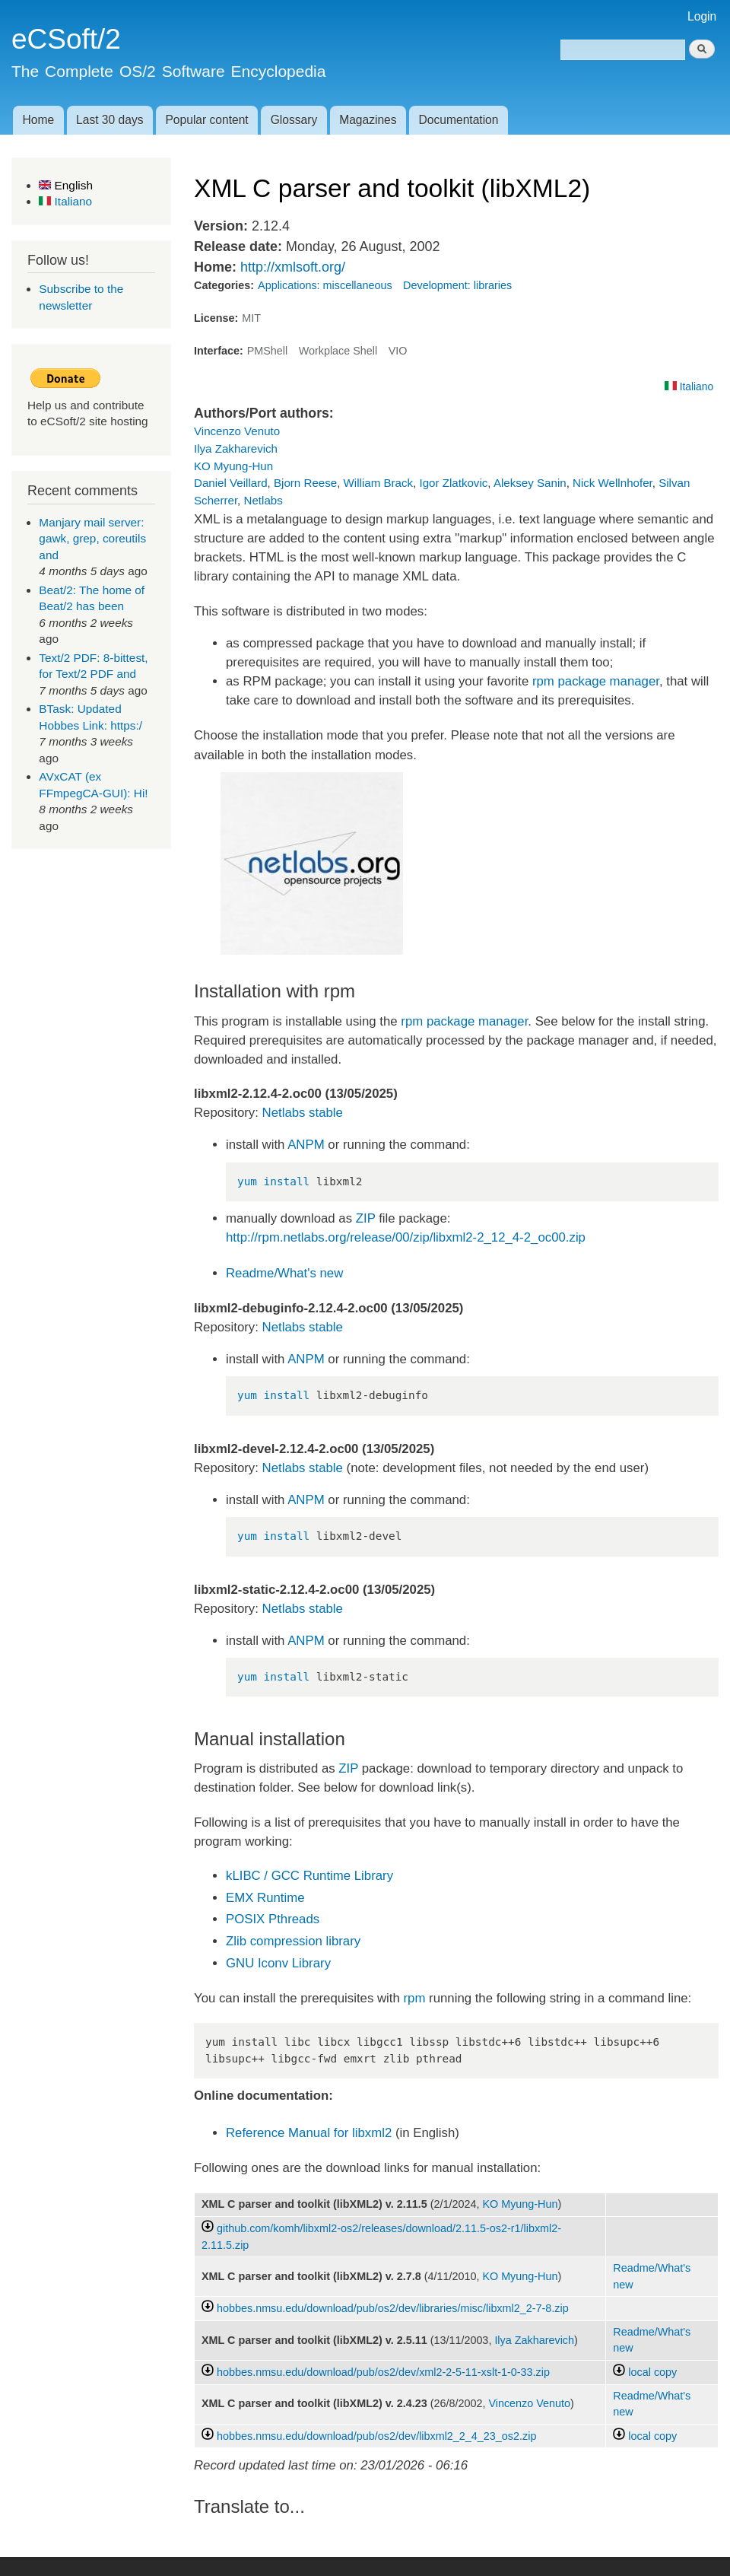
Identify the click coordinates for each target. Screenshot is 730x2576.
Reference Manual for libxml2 (309, 2133)
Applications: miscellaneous (325, 285)
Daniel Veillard (231, 482)
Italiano (65, 201)
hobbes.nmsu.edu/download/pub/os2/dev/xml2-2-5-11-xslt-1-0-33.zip (383, 2372)
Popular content (206, 119)
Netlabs (263, 500)
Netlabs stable (302, 1112)
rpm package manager (595, 681)
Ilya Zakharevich (236, 448)
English (66, 185)
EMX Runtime (265, 1898)
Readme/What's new (284, 1273)
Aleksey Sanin (530, 482)
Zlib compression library (293, 1941)
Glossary (294, 119)
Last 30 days (109, 119)
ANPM (305, 1144)
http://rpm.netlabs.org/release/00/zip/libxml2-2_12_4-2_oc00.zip (406, 1237)
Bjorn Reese (305, 482)
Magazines (367, 119)
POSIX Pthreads (272, 1919)
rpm (415, 1998)
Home (38, 119)
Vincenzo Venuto (237, 431)
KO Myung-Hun (233, 466)
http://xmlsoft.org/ (292, 267)
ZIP (366, 1218)
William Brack (379, 482)
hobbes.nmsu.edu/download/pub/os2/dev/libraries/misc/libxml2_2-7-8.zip (393, 2308)
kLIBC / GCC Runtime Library (309, 1875)
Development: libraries (457, 285)
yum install (273, 1181)
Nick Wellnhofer (612, 482)
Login (701, 16)
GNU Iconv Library (278, 1963)
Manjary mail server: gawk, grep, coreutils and (92, 538)
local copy (645, 2372)
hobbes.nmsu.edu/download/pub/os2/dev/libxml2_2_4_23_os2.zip (376, 2436)
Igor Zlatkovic (453, 482)
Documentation (459, 119)
